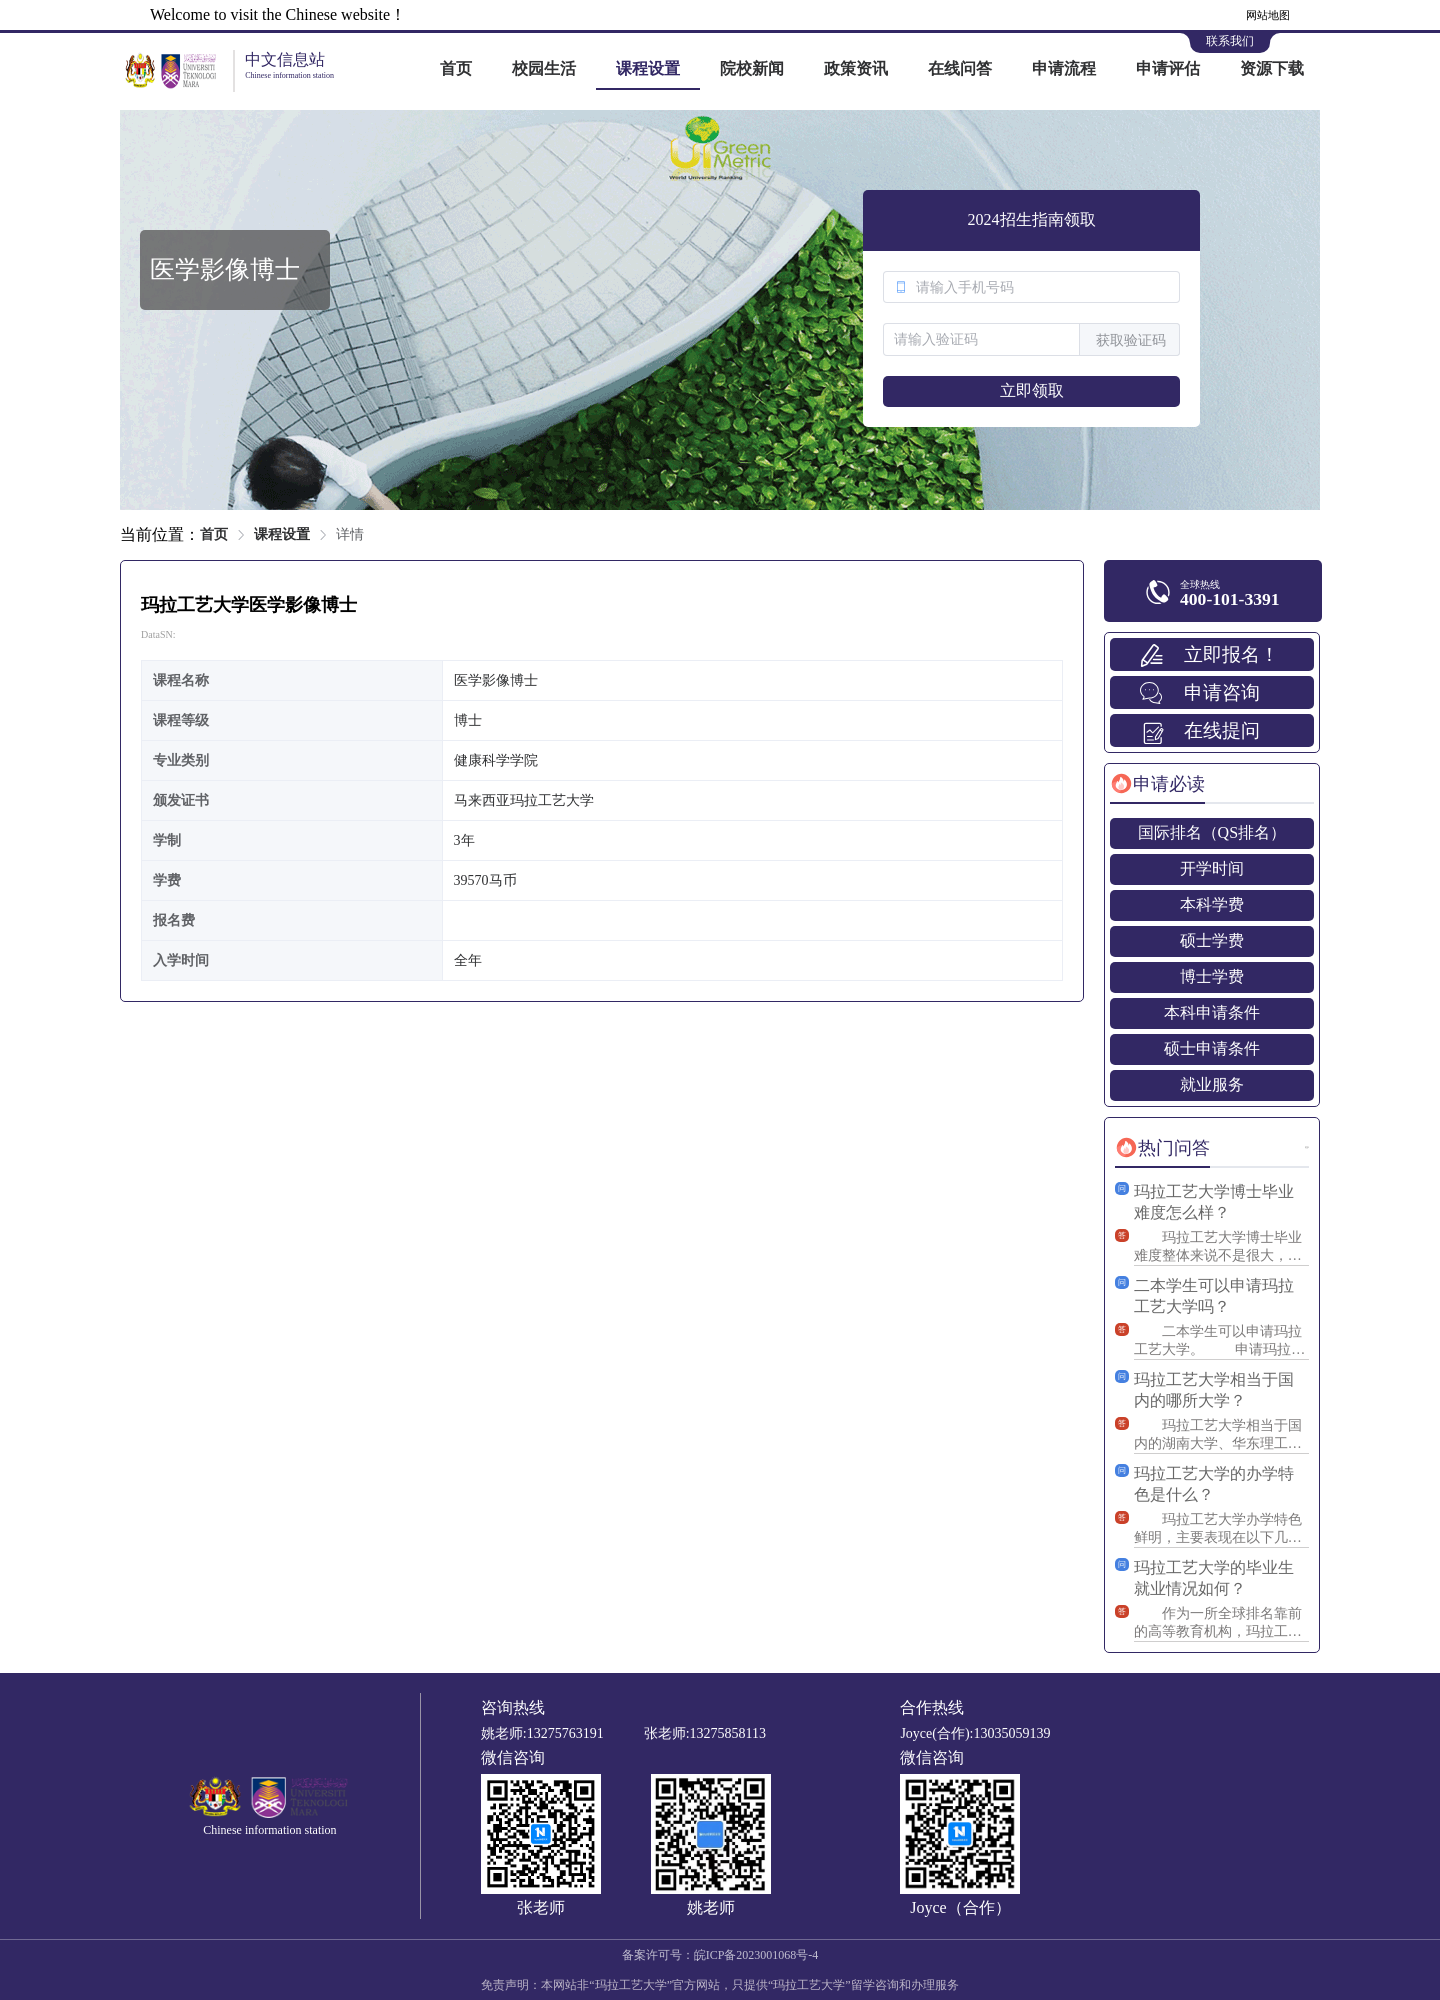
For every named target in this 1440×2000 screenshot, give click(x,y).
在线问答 (960, 68)
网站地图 (1268, 15)
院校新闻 (752, 68)
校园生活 (544, 68)
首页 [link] (214, 534)
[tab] (1157, 784)
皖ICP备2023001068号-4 (756, 1955)
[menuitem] (456, 70)
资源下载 (1272, 68)
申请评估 (1168, 68)
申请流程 (1064, 68)
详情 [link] (350, 534)
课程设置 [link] (282, 534)
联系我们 (1230, 41)
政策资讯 (856, 68)
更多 (1307, 1147)
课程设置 (648, 68)
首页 (456, 68)
